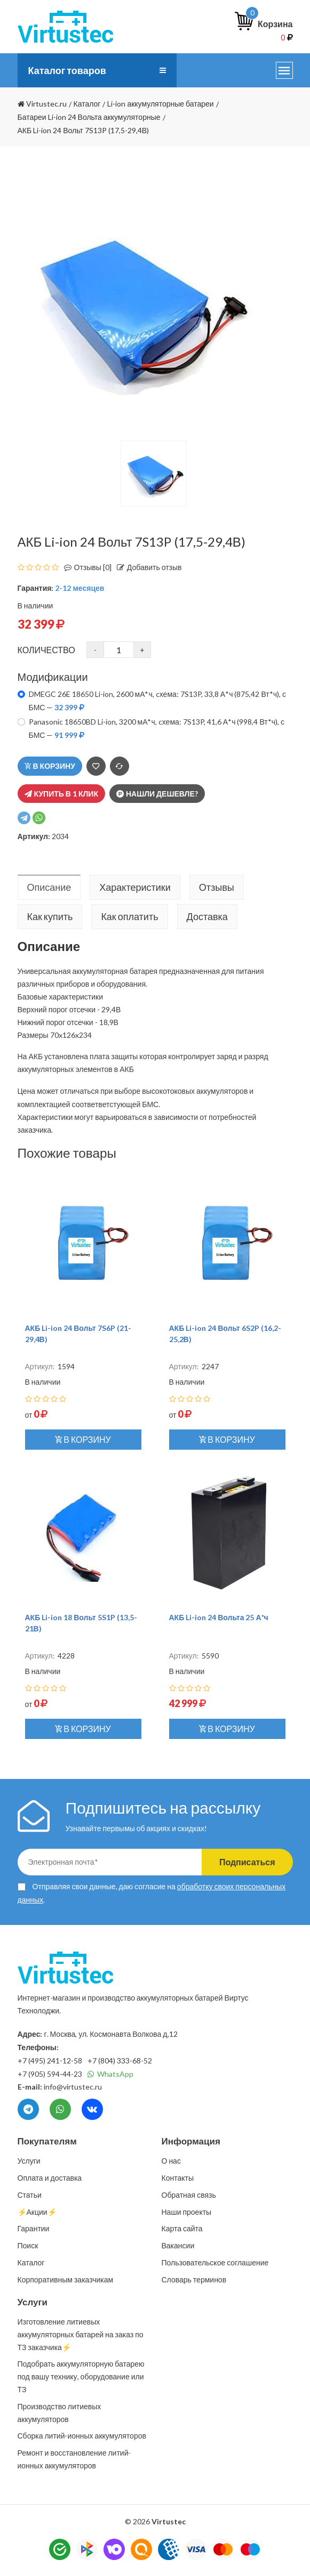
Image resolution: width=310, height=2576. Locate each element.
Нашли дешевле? (157, 793)
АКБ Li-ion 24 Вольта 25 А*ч (218, 1617)
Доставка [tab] (207, 916)
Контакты (178, 2177)
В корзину (50, 765)
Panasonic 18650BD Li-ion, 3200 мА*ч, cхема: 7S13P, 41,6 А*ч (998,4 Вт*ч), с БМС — (157, 728)
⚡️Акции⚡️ (37, 2211)
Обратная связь (189, 2194)
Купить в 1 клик (61, 793)
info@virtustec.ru (73, 2086)
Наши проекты (187, 2211)
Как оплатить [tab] (129, 916)
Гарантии (34, 2228)
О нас (171, 2160)
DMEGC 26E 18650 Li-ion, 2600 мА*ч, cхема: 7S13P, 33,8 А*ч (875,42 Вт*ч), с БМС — (158, 700)
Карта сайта (182, 2228)
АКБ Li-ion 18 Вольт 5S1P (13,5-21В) (81, 1623)
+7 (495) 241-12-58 (50, 2060)
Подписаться (247, 1862)
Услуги (29, 2160)
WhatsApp (110, 2073)
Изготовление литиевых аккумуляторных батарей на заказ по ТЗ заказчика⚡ (81, 2334)
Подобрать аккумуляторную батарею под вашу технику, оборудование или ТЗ (81, 2376)
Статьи (30, 2194)
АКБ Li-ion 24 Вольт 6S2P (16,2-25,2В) (225, 1333)
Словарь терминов (194, 2279)
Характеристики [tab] (134, 887)
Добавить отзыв (147, 567)
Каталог (31, 2262)
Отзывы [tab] (216, 887)
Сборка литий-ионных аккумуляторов (82, 2435)
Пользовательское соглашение (215, 2262)
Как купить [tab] (50, 916)
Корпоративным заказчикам (66, 2279)
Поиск (28, 2245)
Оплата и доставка (50, 2177)
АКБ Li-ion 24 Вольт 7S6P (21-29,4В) (78, 1333)
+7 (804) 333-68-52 (120, 2060)
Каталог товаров (67, 70)
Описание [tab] (49, 887)
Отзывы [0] (85, 567)
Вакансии (178, 2245)
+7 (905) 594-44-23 (50, 2073)
